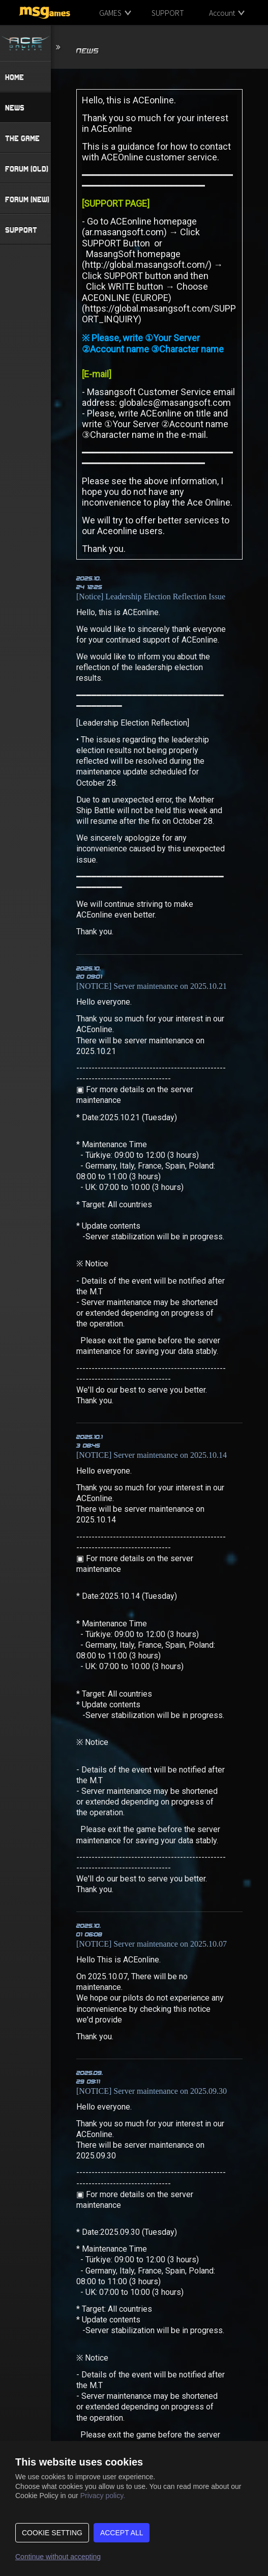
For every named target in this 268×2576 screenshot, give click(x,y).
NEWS (14, 107)
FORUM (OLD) (26, 168)
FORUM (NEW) (27, 199)
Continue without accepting (58, 2557)
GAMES (110, 13)
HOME (14, 77)
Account (222, 13)
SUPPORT (168, 13)
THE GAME (22, 138)
